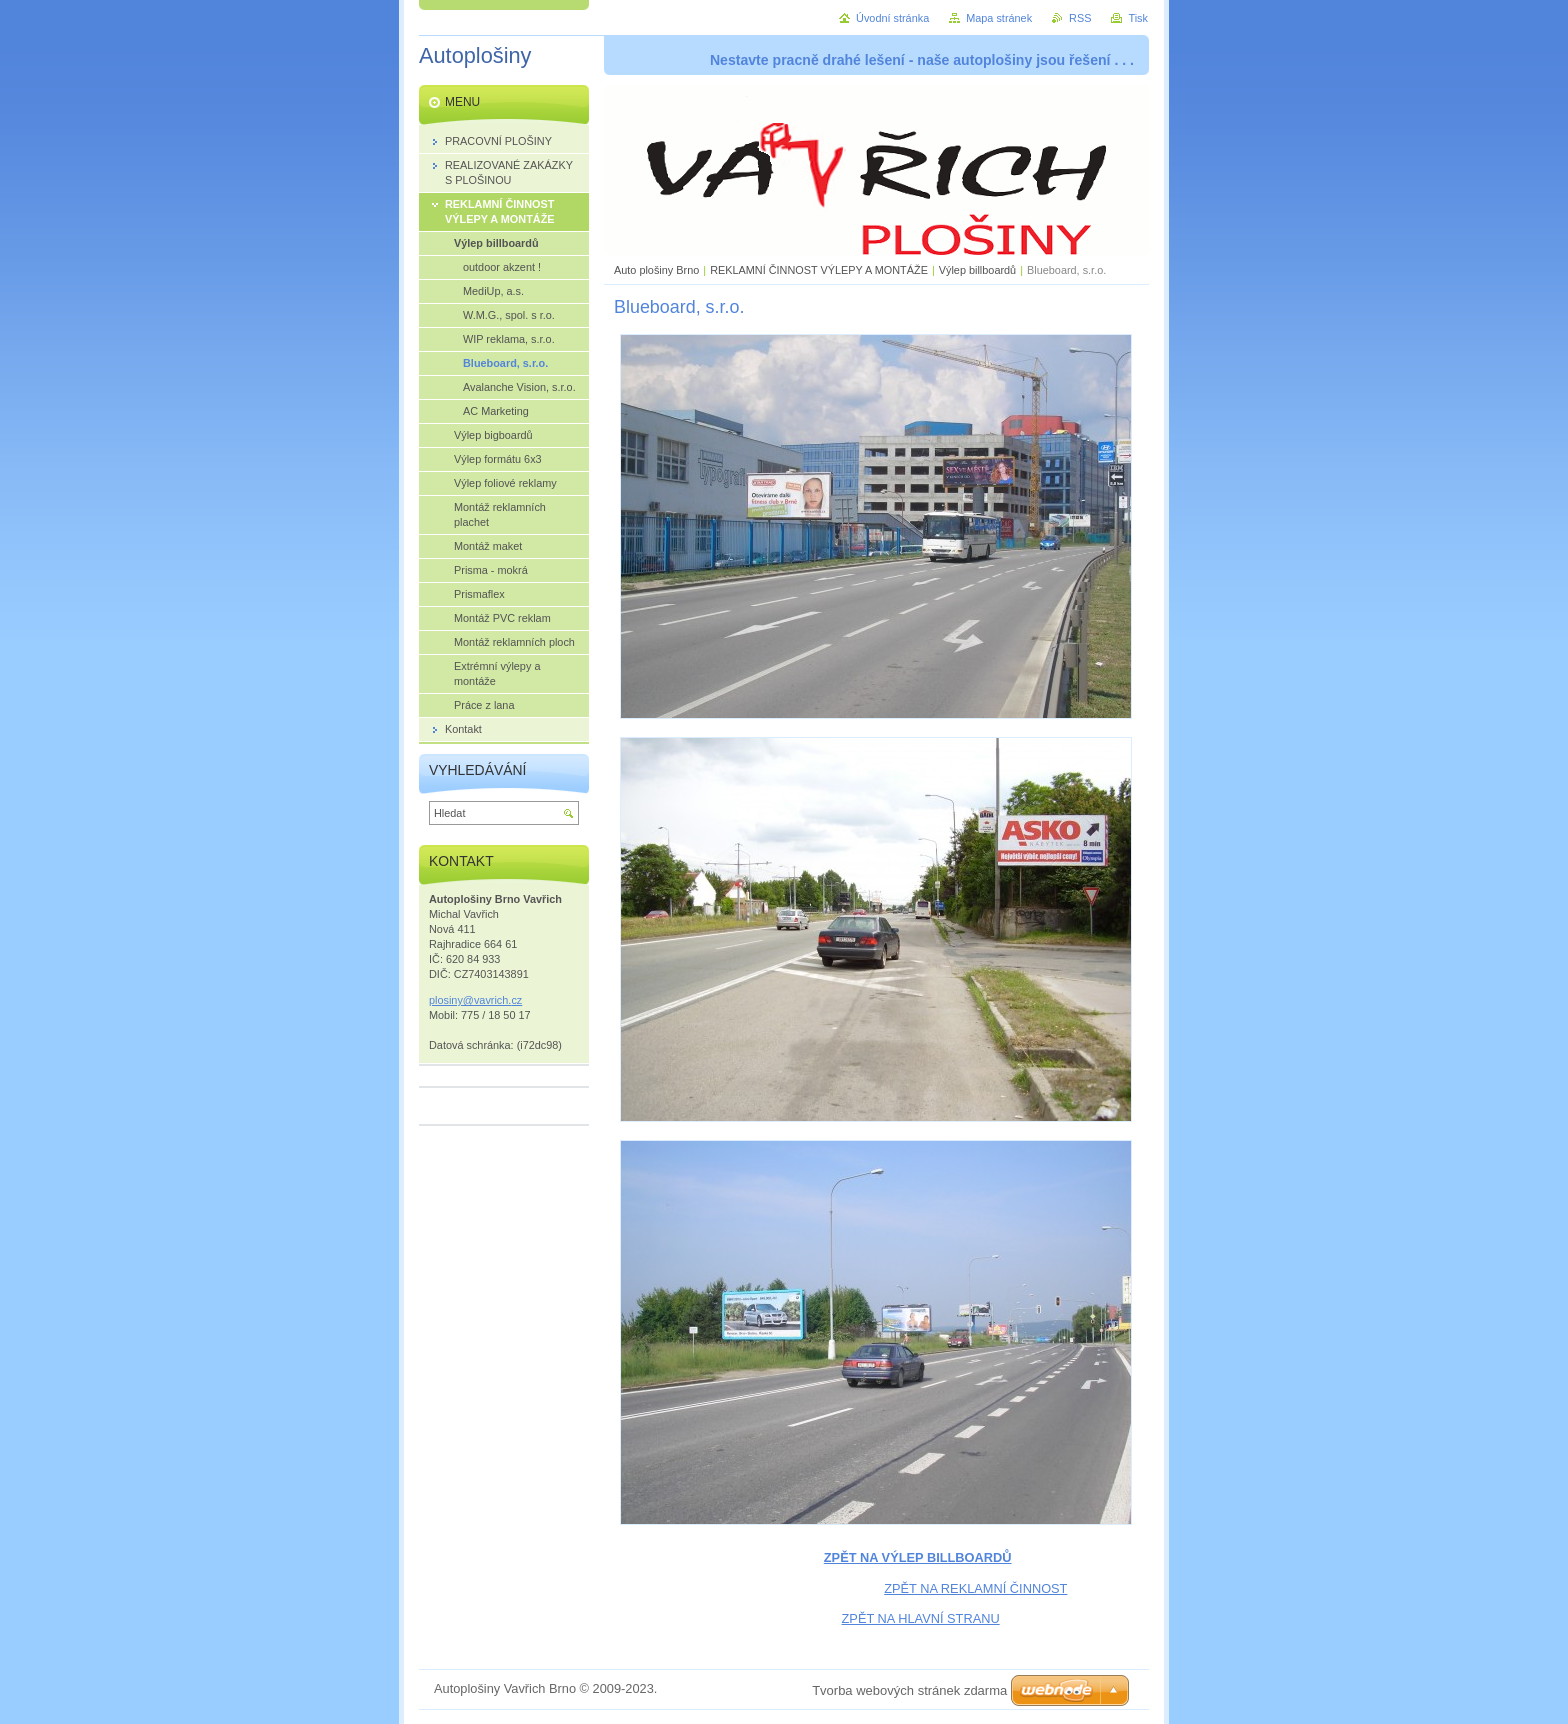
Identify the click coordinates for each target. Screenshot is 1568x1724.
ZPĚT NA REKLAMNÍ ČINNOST (975, 1588)
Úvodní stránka (892, 18)
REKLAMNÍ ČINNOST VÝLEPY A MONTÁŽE (819, 270)
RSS (1080, 18)
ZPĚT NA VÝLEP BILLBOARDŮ (918, 1557)
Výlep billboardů (977, 270)
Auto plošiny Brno (656, 270)
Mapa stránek (999, 18)
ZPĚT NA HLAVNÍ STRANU (921, 1618)
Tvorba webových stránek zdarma (909, 1690)
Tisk (1138, 18)
